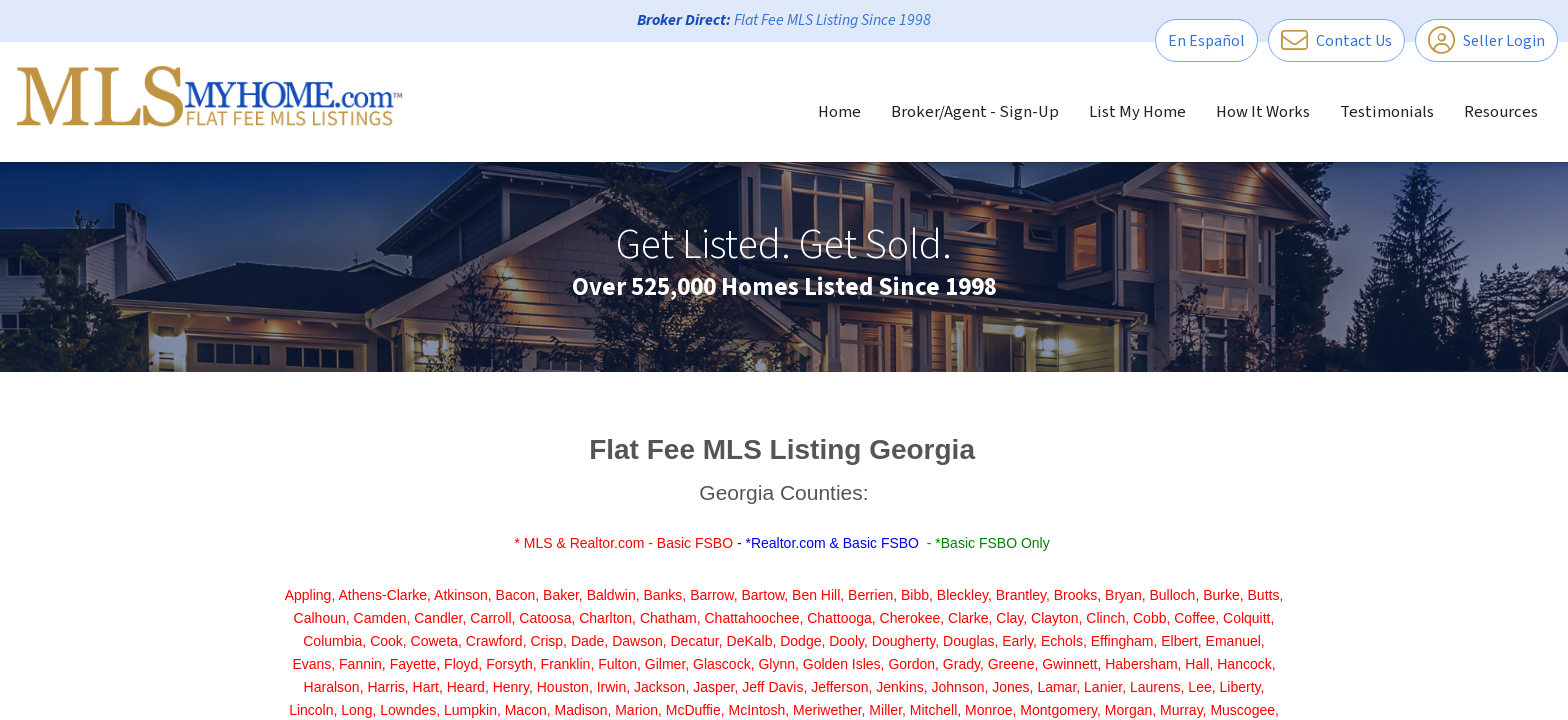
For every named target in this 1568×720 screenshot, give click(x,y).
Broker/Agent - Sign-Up (975, 112)
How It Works (1263, 112)
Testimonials (1387, 112)
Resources (1501, 112)
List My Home (1137, 112)
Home (839, 112)
